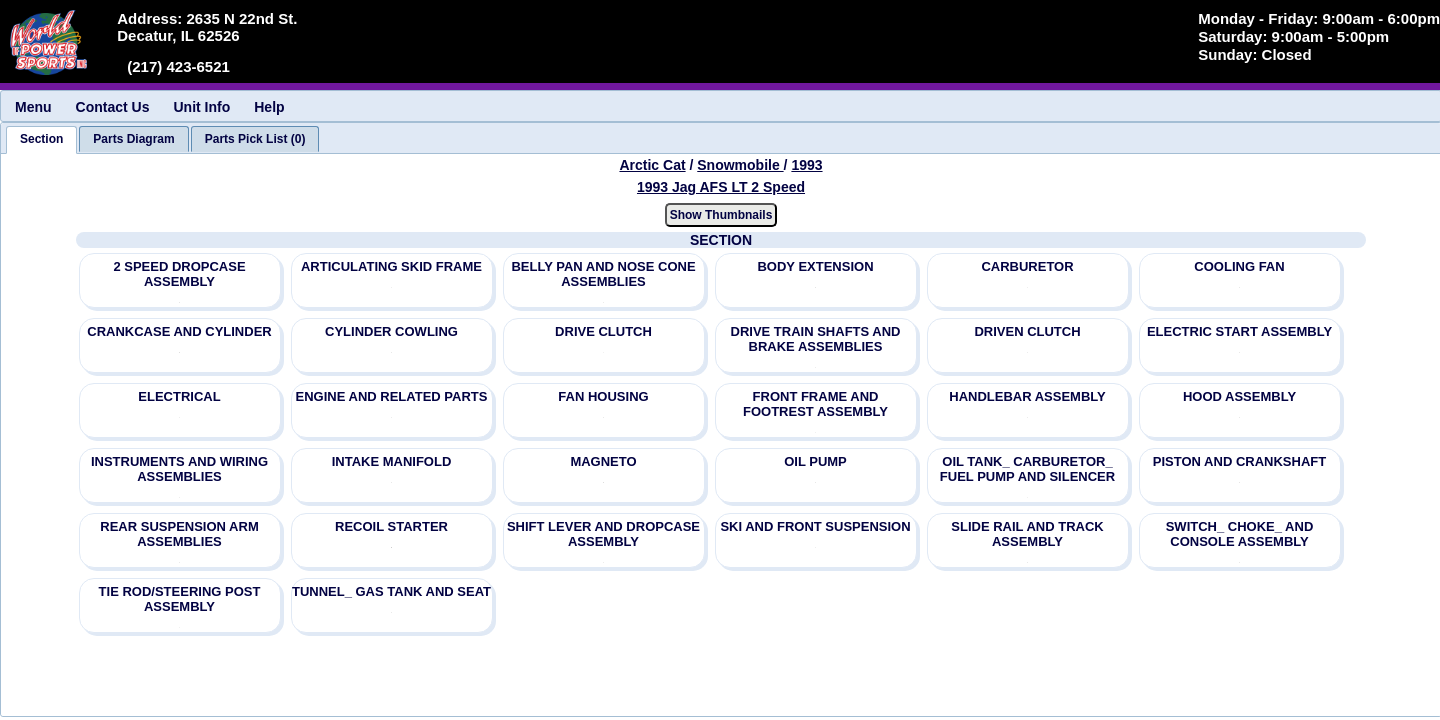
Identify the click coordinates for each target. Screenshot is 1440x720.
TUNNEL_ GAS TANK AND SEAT (391, 591)
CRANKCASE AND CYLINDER (179, 331)
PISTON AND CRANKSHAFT (1239, 461)
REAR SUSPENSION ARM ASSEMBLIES (179, 534)
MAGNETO (603, 461)
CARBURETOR (1027, 266)
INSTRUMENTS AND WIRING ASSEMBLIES (179, 469)
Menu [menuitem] (33, 107)
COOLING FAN (1239, 266)
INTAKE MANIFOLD (392, 461)
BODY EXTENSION (815, 266)
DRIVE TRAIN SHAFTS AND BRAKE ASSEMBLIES (816, 339)
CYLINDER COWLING (391, 331)
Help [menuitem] (269, 107)
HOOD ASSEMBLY (1239, 396)
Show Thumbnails (721, 215)
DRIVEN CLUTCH (1027, 331)
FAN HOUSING (603, 396)
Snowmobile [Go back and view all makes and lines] (740, 165)
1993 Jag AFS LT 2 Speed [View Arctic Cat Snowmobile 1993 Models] (721, 187)
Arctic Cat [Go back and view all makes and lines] (652, 165)
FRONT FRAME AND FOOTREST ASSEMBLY (815, 404)
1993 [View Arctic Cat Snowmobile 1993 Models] (806, 165)
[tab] (41, 140)
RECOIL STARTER (391, 526)
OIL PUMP (815, 461)
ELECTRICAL (179, 396)
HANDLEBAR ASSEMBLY (1027, 396)
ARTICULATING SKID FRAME (391, 266)
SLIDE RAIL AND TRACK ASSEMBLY (1027, 534)
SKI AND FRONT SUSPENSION (815, 526)
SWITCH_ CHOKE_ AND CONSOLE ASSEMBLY (1240, 534)
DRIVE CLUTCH (603, 331)
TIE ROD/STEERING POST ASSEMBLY (180, 599)
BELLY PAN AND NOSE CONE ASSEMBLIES (603, 274)
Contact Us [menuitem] (113, 107)
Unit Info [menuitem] (201, 107)
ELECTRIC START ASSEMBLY (1239, 331)
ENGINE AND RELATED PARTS (392, 396)
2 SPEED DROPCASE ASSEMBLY (179, 274)
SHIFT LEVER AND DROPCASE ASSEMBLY (603, 534)
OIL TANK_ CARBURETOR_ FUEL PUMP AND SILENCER (1027, 469)
